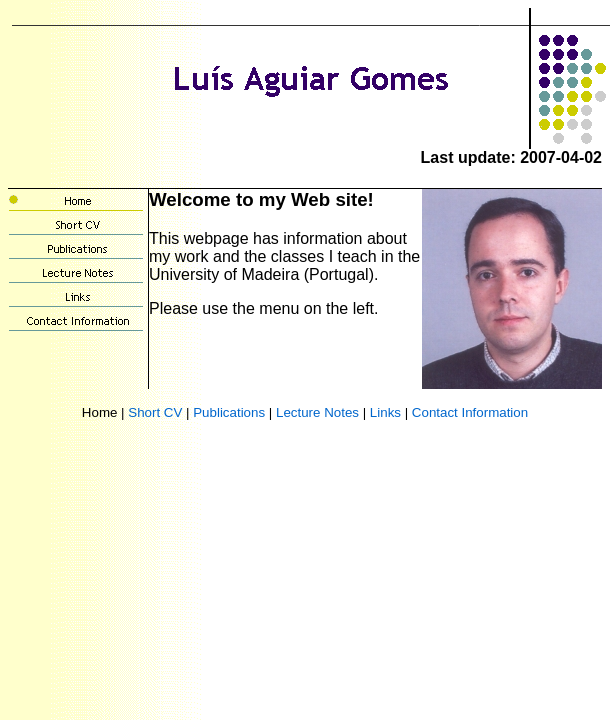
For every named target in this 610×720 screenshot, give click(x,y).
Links (385, 412)
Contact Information (470, 412)
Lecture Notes (317, 412)
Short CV (155, 412)
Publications (229, 412)
